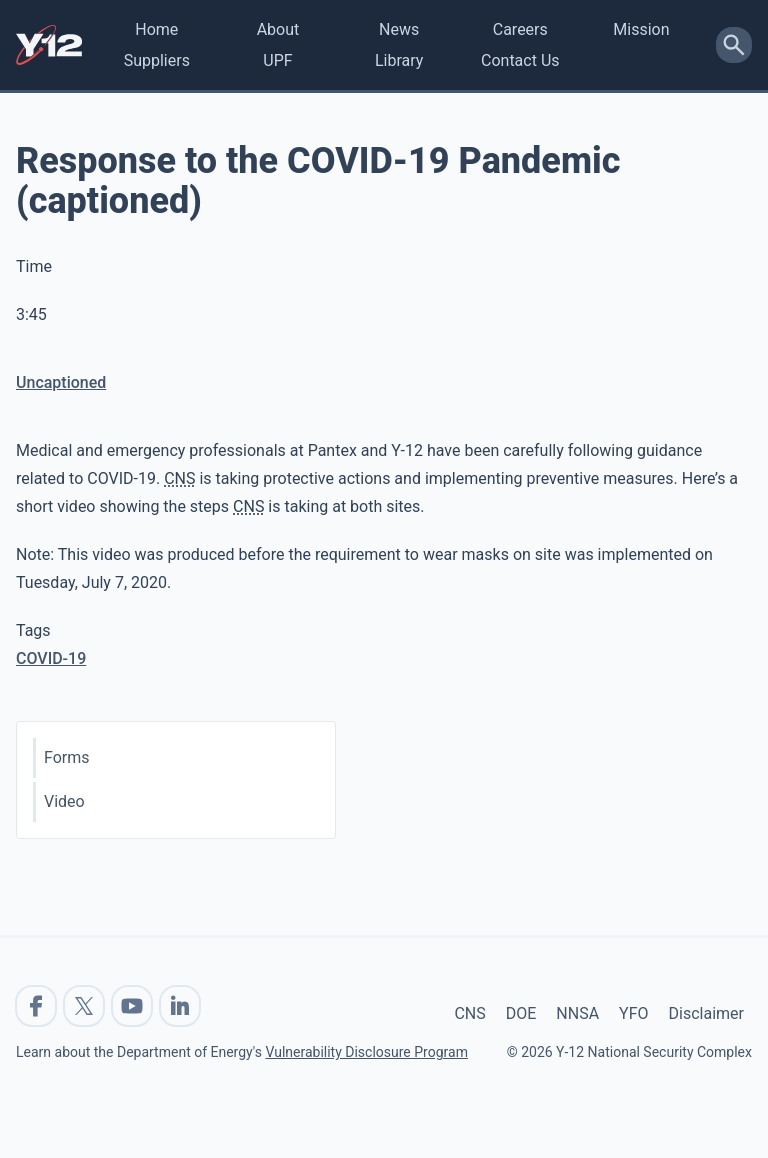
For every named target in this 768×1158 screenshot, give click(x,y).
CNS (469, 1013)
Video (64, 801)
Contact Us (520, 60)
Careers (520, 29)
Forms (67, 757)
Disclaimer (706, 1013)
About (278, 29)
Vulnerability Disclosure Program (366, 1052)
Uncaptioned (61, 382)
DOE (521, 1013)
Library (399, 60)
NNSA (577, 1013)
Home (156, 29)
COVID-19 (51, 658)
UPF (277, 60)
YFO (633, 1013)
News (399, 29)
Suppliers (157, 60)
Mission (641, 29)
